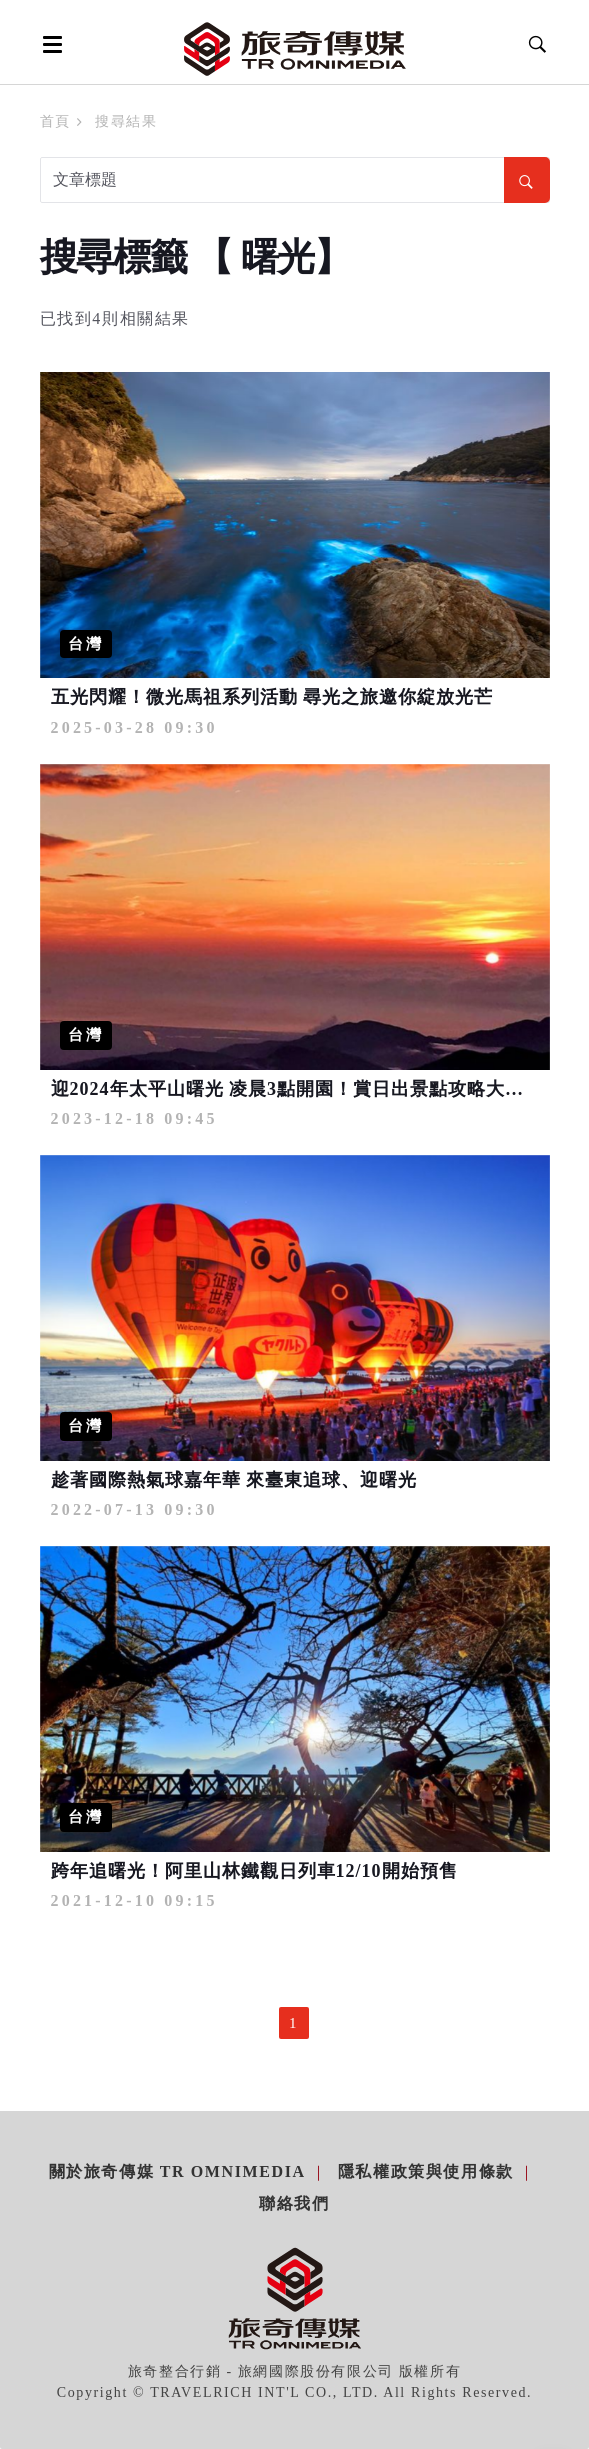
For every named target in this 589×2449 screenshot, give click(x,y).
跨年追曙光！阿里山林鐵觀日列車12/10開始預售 (254, 1871)
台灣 (86, 644)
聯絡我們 (294, 2203)
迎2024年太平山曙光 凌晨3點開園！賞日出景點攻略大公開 (297, 1089)
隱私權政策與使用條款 (426, 2171)
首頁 (55, 121)
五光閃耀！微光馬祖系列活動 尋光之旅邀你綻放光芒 (272, 697)
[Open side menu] (49, 44)
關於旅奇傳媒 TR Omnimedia (177, 2171)
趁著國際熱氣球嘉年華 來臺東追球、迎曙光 (234, 1480)
